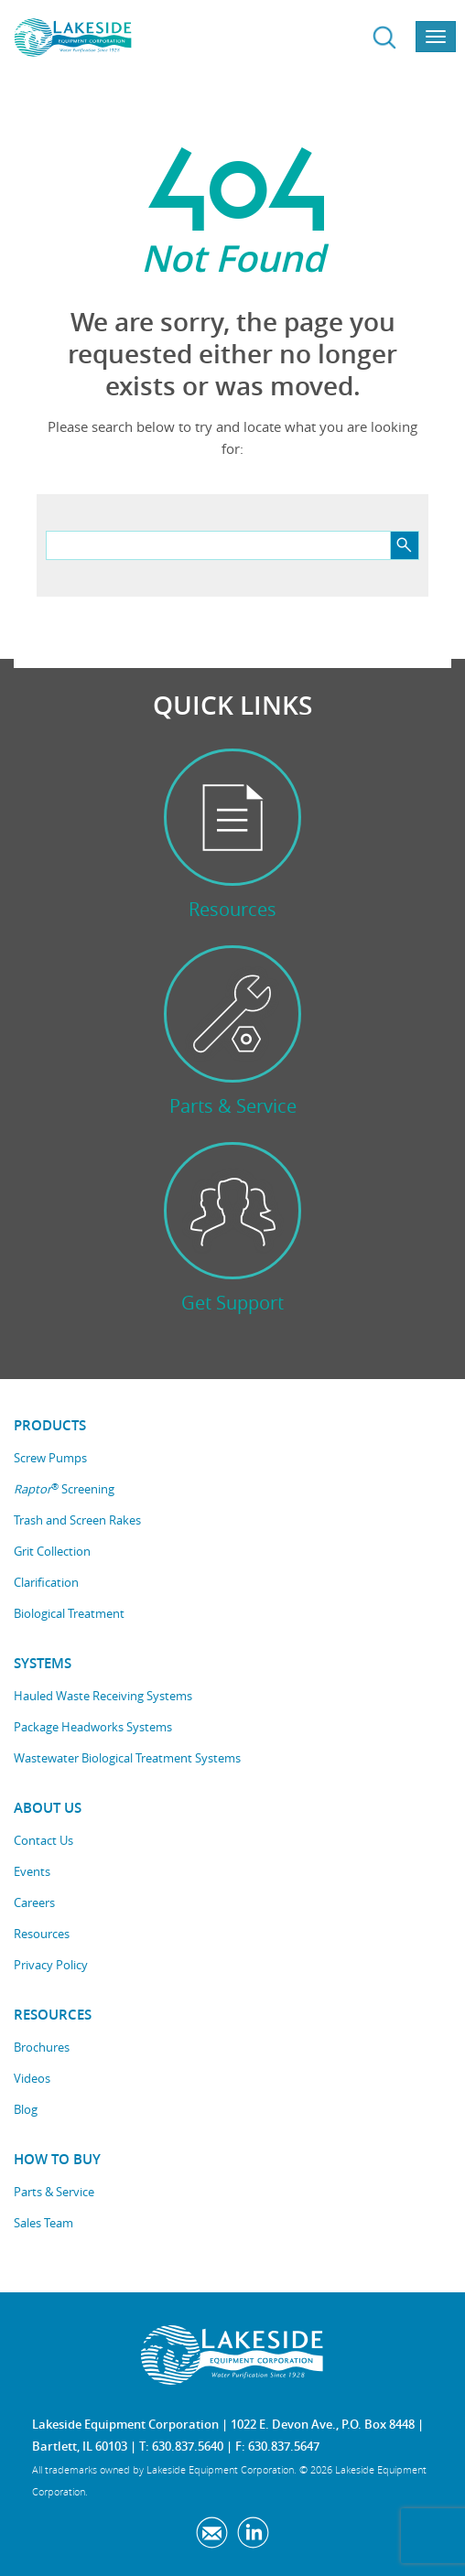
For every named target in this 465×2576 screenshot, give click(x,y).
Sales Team (43, 2223)
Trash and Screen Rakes (77, 1520)
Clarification (46, 1582)
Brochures (42, 2047)
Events (32, 1871)
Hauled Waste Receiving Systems (103, 1695)
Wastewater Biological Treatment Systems (127, 1758)
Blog (26, 2109)
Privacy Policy (51, 1964)
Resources (42, 1933)
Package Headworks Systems (93, 1727)
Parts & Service (54, 2191)
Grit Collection (52, 1551)
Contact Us (43, 1840)
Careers (34, 1902)
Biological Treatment (69, 1613)
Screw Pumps (50, 1458)
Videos (32, 2078)
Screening (64, 1489)
